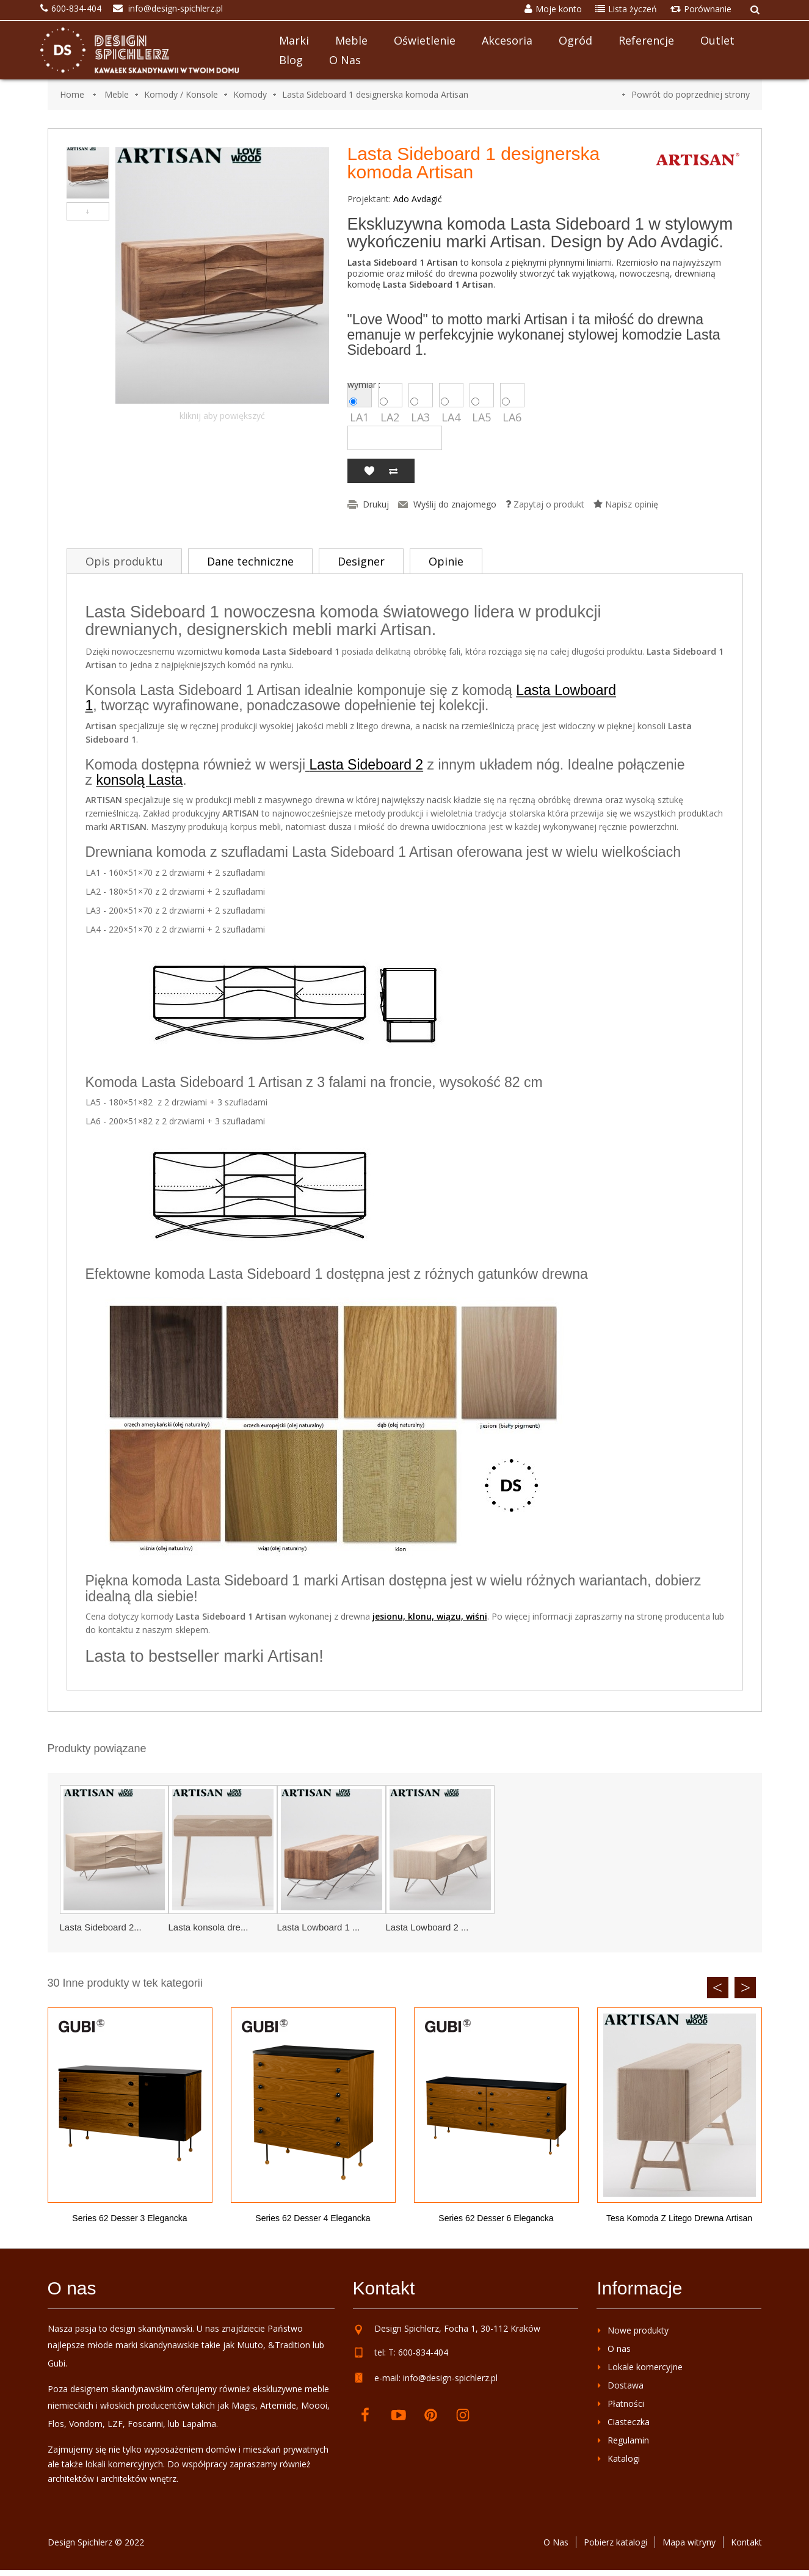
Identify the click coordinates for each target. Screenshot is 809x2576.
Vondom (86, 2423)
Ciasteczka (629, 2422)
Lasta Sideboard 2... (101, 1927)
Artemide (278, 2405)
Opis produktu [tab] (124, 561)
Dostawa (626, 2385)
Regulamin (628, 2440)
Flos (56, 2423)
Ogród (575, 40)
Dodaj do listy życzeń (369, 471)
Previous (717, 1987)
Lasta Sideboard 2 (366, 765)
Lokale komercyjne (645, 2367)
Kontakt (746, 2542)
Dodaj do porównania (393, 471)
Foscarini (145, 2423)
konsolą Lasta (139, 780)
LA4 (451, 395)
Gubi (56, 2363)
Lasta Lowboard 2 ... (427, 1927)
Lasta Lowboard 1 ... (318, 1927)
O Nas (555, 2542)
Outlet (717, 40)
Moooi (314, 2405)
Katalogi (624, 2458)
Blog (291, 60)
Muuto (250, 2345)
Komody (250, 94)
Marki (294, 40)
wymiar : (365, 384)
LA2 (390, 395)
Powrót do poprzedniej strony (690, 94)
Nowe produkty (638, 2330)
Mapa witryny (689, 2542)
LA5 (482, 395)
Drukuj (376, 504)
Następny (88, 211)
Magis (243, 2405)
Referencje (646, 40)
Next (745, 1987)
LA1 (359, 395)
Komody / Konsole (181, 94)
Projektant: (369, 199)
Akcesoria (507, 40)
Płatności (626, 2403)
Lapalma (199, 2423)
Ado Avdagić (417, 199)
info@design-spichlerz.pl (450, 2378)
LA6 (512, 395)
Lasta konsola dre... (209, 1927)
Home (72, 94)
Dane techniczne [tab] (250, 561)
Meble (351, 40)
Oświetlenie (424, 40)
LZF (115, 2423)
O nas (345, 60)
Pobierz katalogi (615, 2542)
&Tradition (289, 2345)
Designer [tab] (361, 561)
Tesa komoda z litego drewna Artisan (679, 2218)
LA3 (420, 395)
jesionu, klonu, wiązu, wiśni (429, 1616)
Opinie (446, 561)
